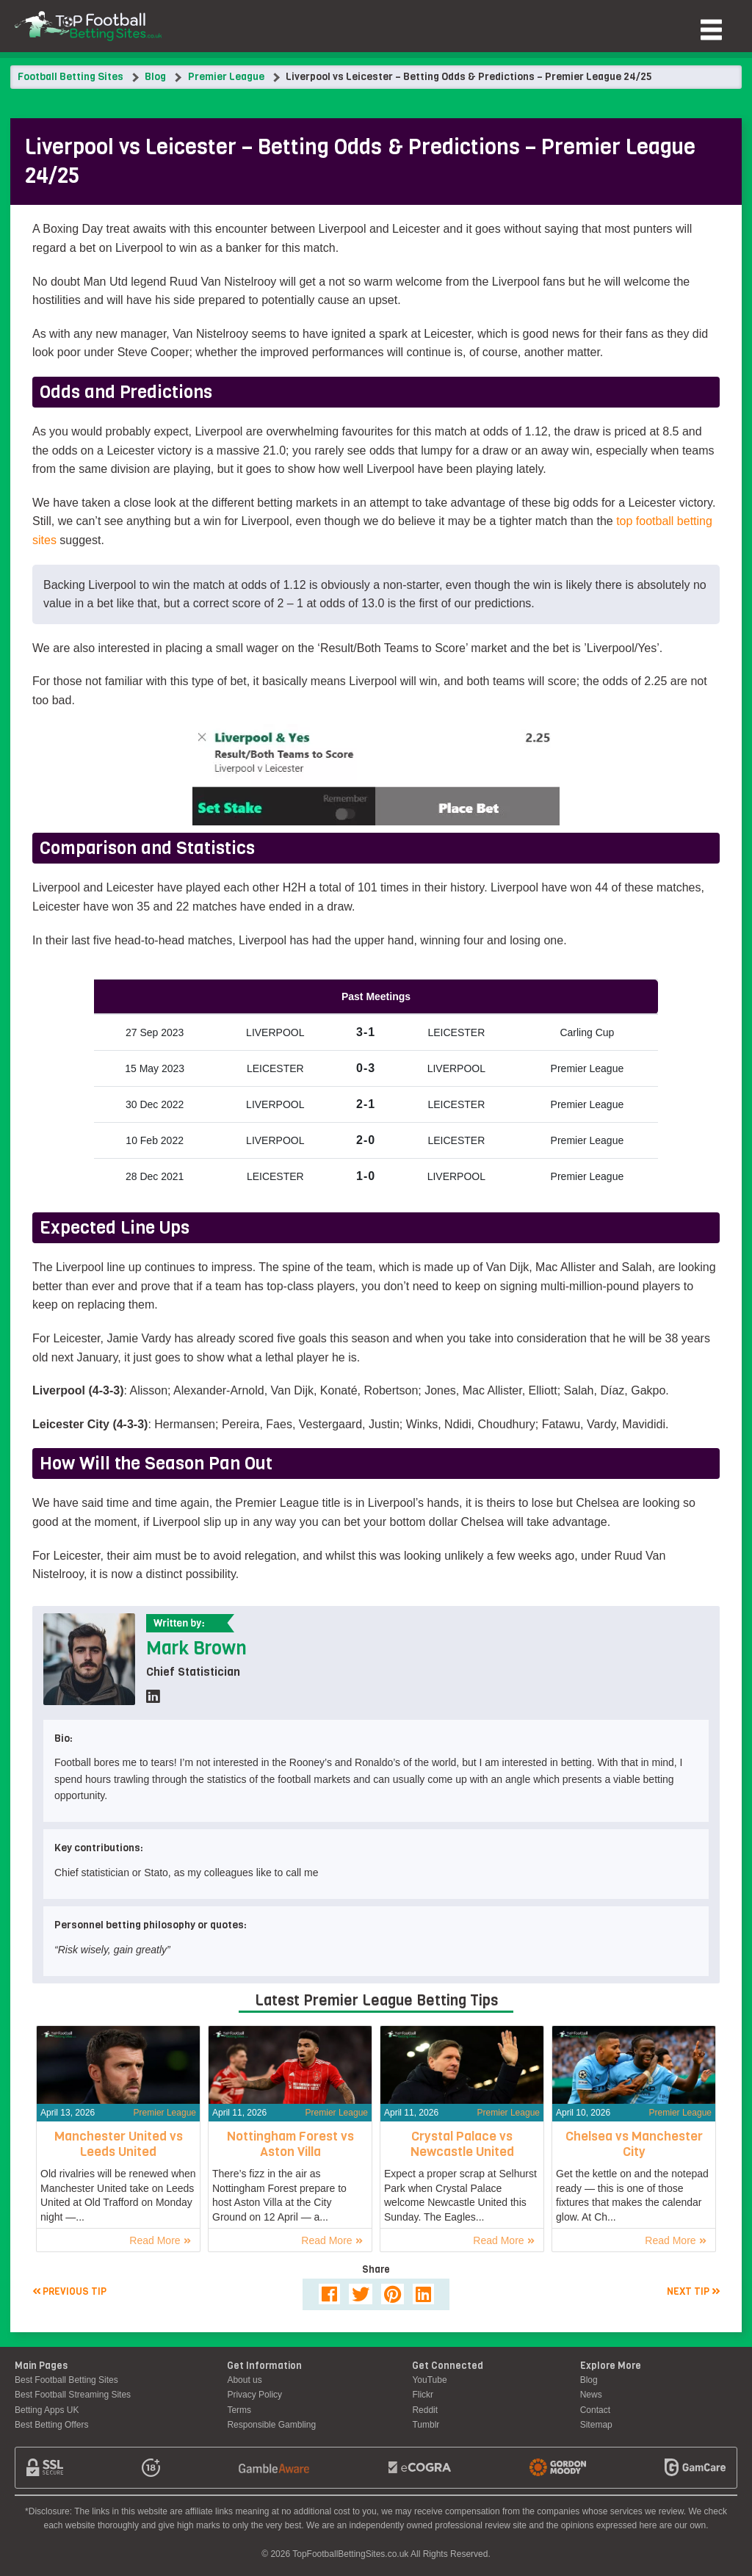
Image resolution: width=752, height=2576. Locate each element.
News (591, 2394)
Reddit (425, 2410)
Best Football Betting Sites (66, 2380)
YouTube (429, 2380)
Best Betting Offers (52, 2425)
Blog (155, 77)
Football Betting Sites (70, 77)
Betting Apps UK (47, 2410)
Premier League (226, 77)
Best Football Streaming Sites (73, 2394)
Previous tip (69, 2291)
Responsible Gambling (271, 2425)
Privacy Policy (254, 2394)
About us (244, 2380)
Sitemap (596, 2425)
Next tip (693, 2291)
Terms (239, 2410)
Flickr (422, 2394)
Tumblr (425, 2425)
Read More (159, 2240)
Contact (595, 2410)
